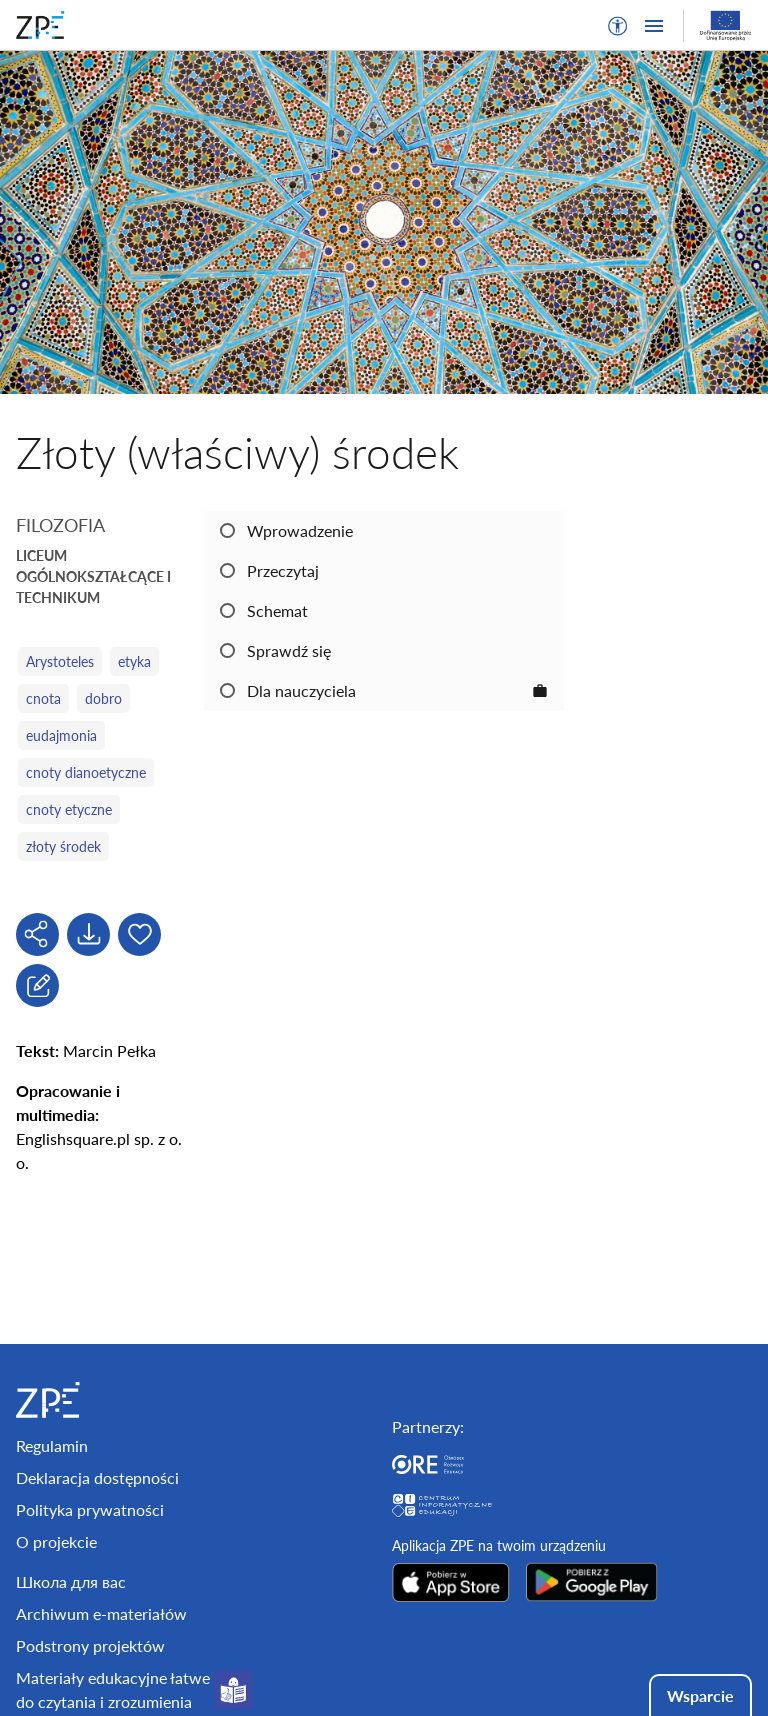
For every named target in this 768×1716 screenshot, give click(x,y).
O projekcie (56, 1541)
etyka (134, 661)
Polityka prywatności (90, 1509)
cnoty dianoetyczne (86, 772)
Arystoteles (60, 661)
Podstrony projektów (90, 1645)
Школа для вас (71, 1581)
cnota (43, 698)
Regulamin (52, 1445)
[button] (618, 26)
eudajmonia (61, 735)
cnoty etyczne (69, 809)
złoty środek (63, 846)
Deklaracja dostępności (97, 1477)
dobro (103, 698)
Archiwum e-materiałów (101, 1613)
